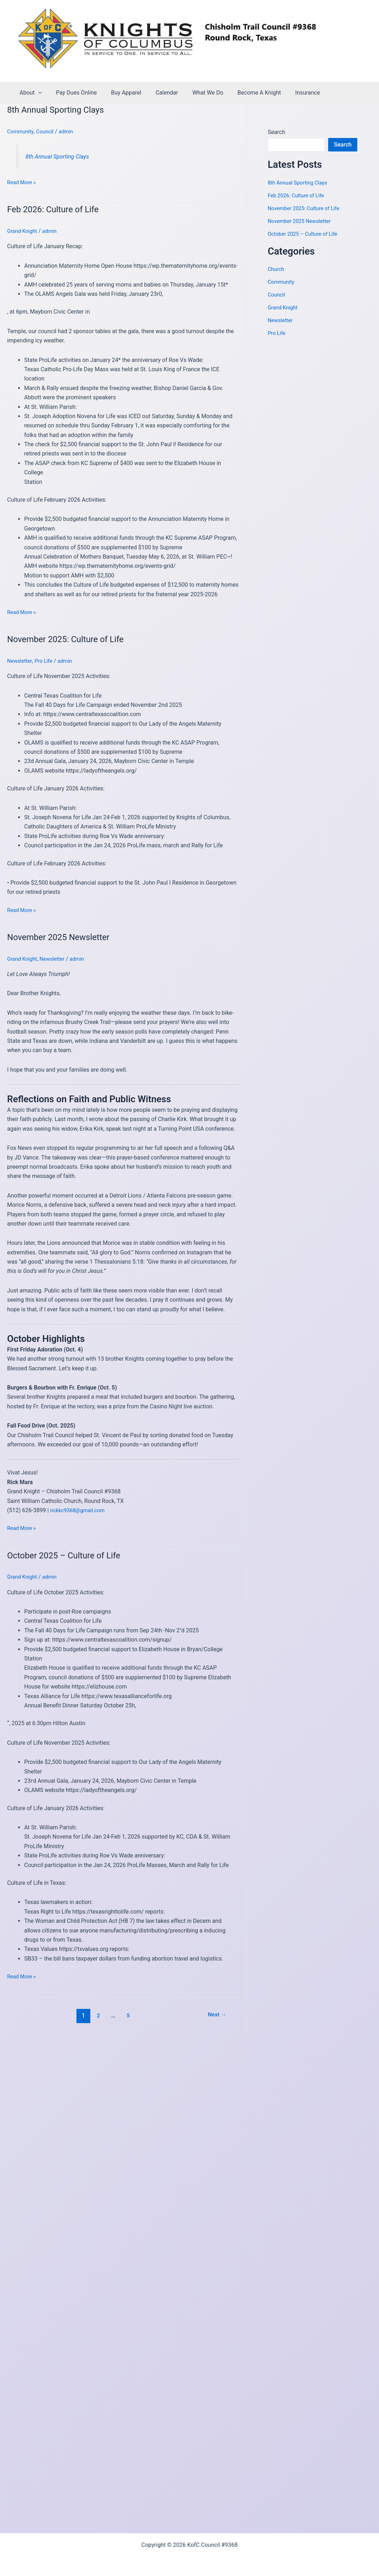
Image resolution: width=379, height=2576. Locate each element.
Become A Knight (243, 92)
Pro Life (46, 660)
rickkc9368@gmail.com (80, 1510)
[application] (37, 92)
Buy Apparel (119, 92)
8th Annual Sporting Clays (60, 109)
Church (277, 269)
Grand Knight (23, 231)
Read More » (22, 182)
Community (21, 131)
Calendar (156, 92)
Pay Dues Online (72, 92)
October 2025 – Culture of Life (69, 1555)
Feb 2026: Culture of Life (57, 209)
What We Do (195, 92)
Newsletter (20, 660)
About (29, 92)
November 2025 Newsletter (63, 937)
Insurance (289, 92)
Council (47, 131)
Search (276, 132)
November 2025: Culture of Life (71, 639)
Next (215, 2015)
